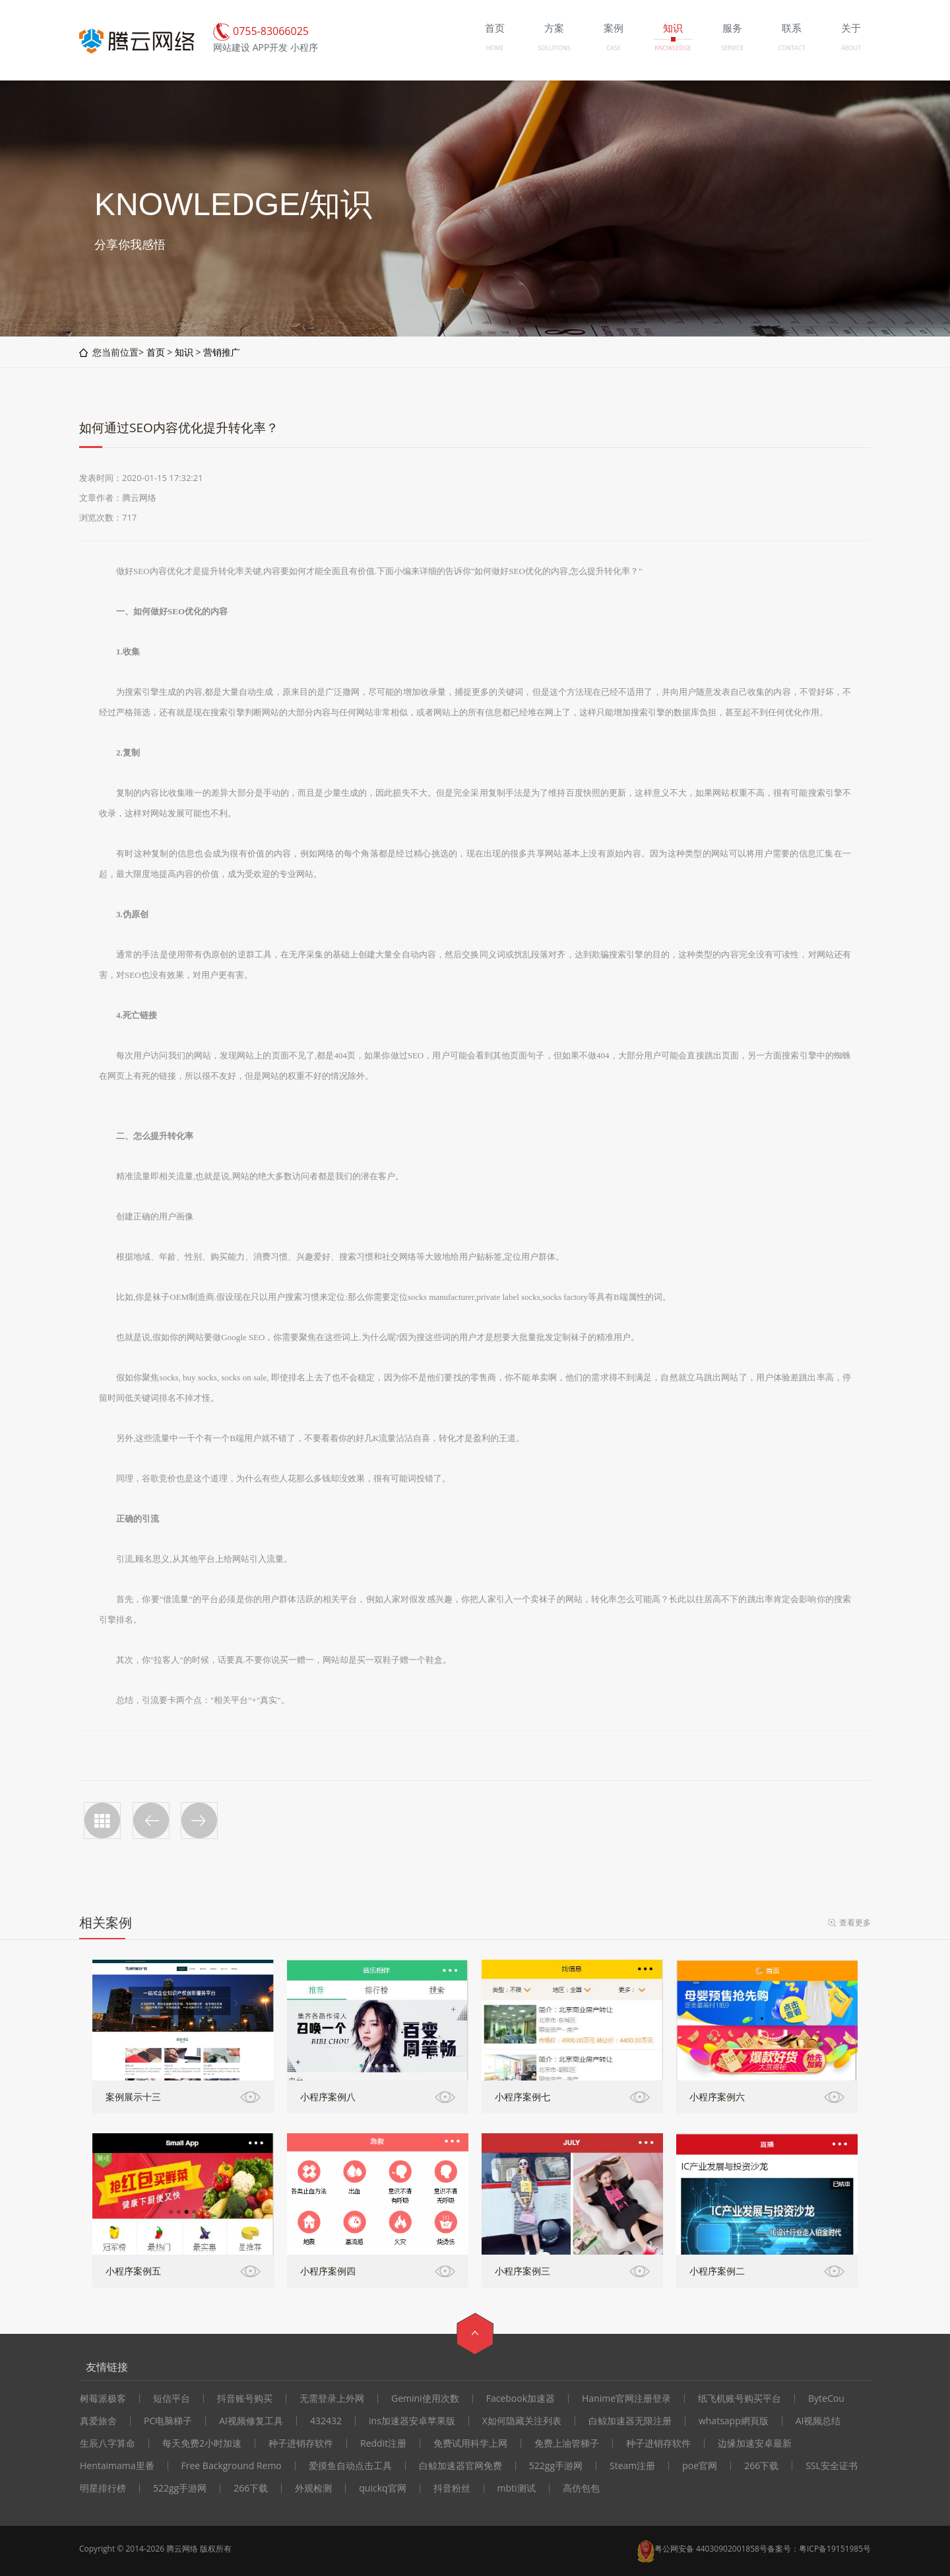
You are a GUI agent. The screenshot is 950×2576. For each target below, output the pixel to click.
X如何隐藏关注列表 (521, 2421)
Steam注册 (632, 2465)
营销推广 (221, 352)
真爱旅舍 (98, 2421)
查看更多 (855, 1922)
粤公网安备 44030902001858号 (710, 2548)
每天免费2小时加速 (201, 2443)
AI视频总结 (818, 2421)
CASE (613, 48)
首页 (155, 352)
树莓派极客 (103, 2398)
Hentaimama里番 (117, 2465)
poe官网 (699, 2465)
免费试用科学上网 (470, 2443)
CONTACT (792, 48)
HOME (495, 48)
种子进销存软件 (301, 2443)
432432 (326, 2421)
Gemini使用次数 (425, 2398)
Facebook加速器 (520, 2398)
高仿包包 (581, 2488)
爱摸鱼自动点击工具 (350, 2465)
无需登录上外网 (332, 2398)
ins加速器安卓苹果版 (412, 2421)
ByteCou (826, 2398)
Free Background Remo (231, 2465)
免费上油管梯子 (566, 2443)
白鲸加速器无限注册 (630, 2421)
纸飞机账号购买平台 (739, 2398)
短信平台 (171, 2398)
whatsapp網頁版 (734, 2421)
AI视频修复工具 (251, 2421)
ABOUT (851, 48)
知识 (184, 352)
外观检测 (313, 2488)
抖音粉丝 (451, 2488)
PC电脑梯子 (168, 2421)
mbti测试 (516, 2488)
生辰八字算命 (107, 2443)
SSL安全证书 (832, 2465)
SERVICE (732, 48)
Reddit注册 (383, 2443)
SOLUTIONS (554, 48)
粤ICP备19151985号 (835, 2548)
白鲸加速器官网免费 (460, 2465)
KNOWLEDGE (672, 48)
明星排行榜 (103, 2488)
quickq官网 (382, 2488)
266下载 (761, 2465)
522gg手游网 (556, 2465)
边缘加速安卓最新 (755, 2443)
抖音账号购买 (244, 2398)
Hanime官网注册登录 (626, 2398)
